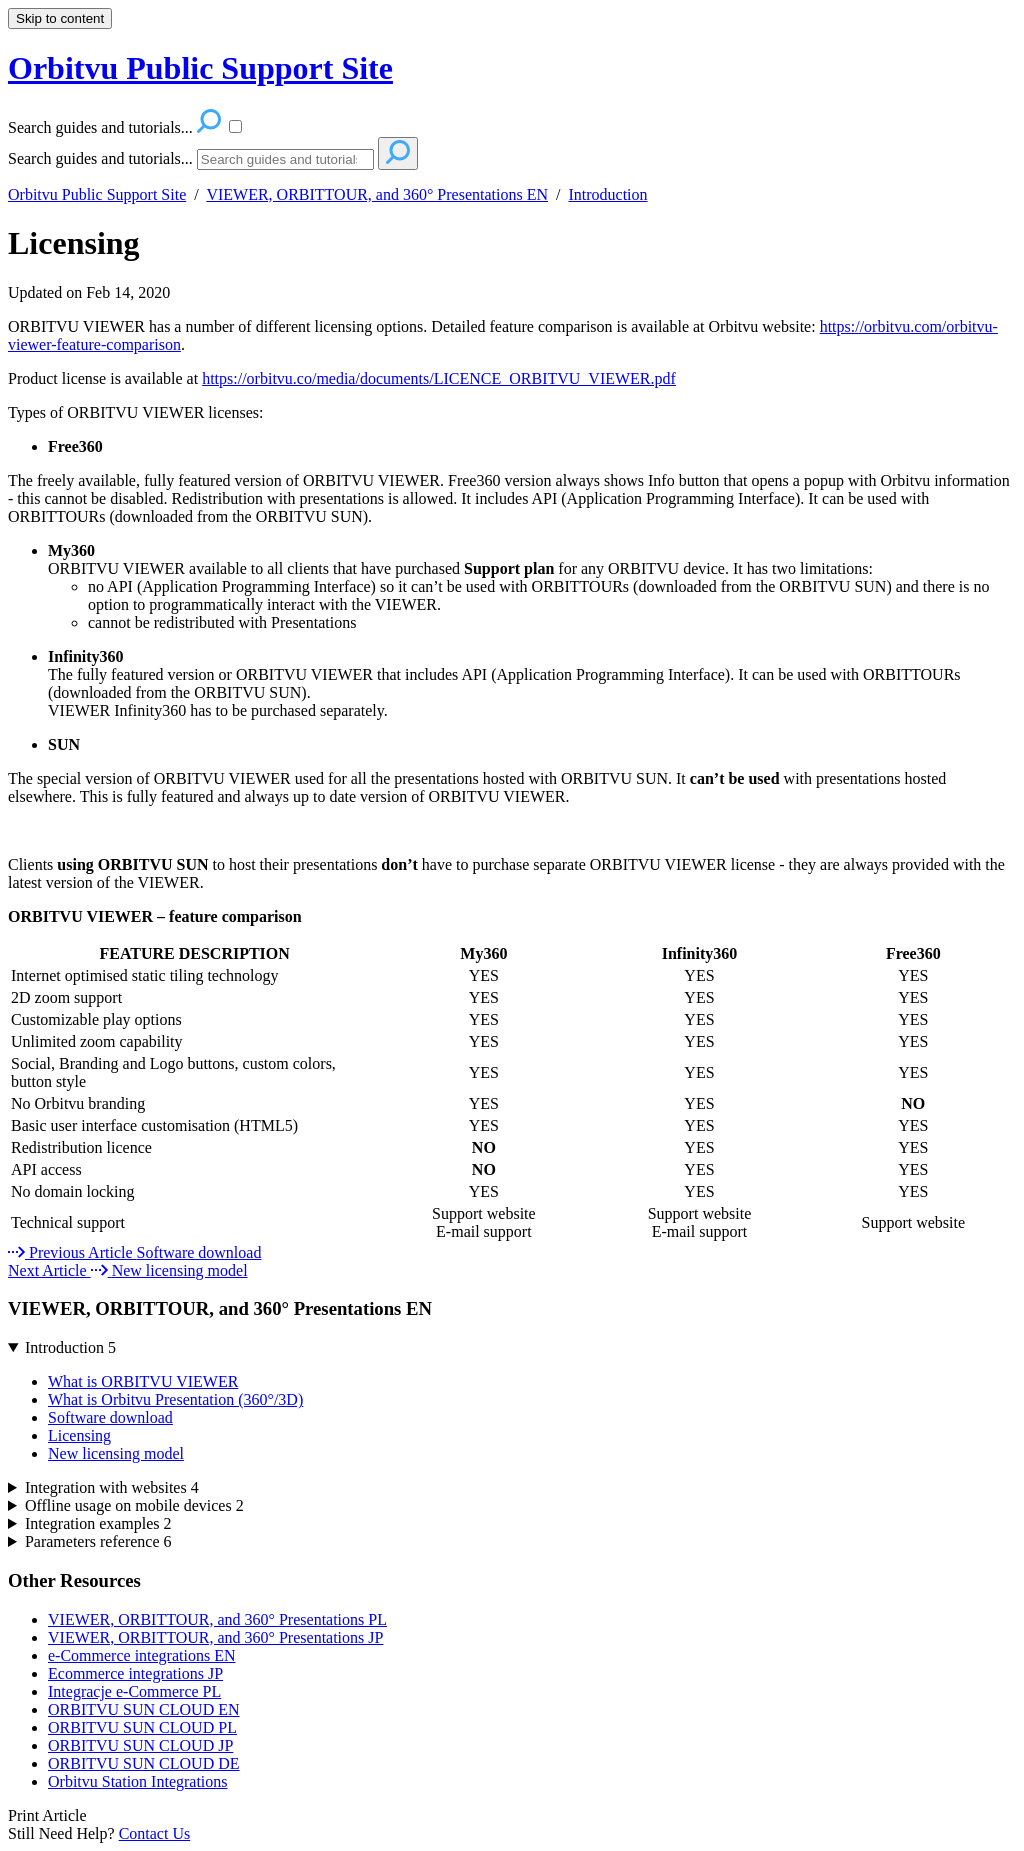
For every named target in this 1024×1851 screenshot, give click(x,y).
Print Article (47, 1815)
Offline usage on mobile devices (134, 1505)
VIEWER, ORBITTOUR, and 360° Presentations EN (377, 194)
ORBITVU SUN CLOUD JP (140, 1745)
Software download (110, 1417)
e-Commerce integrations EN (142, 1655)
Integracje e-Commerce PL (134, 1691)
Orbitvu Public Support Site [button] (200, 68)
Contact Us (155, 1833)
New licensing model (116, 1453)
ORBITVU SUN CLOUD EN (144, 1709)
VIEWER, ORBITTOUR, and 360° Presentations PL (217, 1619)
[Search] (285, 159)
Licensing (74, 243)
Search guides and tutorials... (100, 158)
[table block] (512, 1093)
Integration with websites (112, 1487)
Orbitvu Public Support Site (97, 194)
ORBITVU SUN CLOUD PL (142, 1727)
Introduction (607, 194)
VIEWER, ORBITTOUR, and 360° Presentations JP (215, 1637)
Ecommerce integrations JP (135, 1673)
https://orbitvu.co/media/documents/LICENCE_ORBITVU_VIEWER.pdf (439, 378)
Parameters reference (98, 1541)
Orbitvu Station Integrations (138, 1781)
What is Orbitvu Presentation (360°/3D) (175, 1399)
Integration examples (98, 1523)
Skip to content (60, 18)
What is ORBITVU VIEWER (143, 1381)
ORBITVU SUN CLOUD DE (144, 1763)
